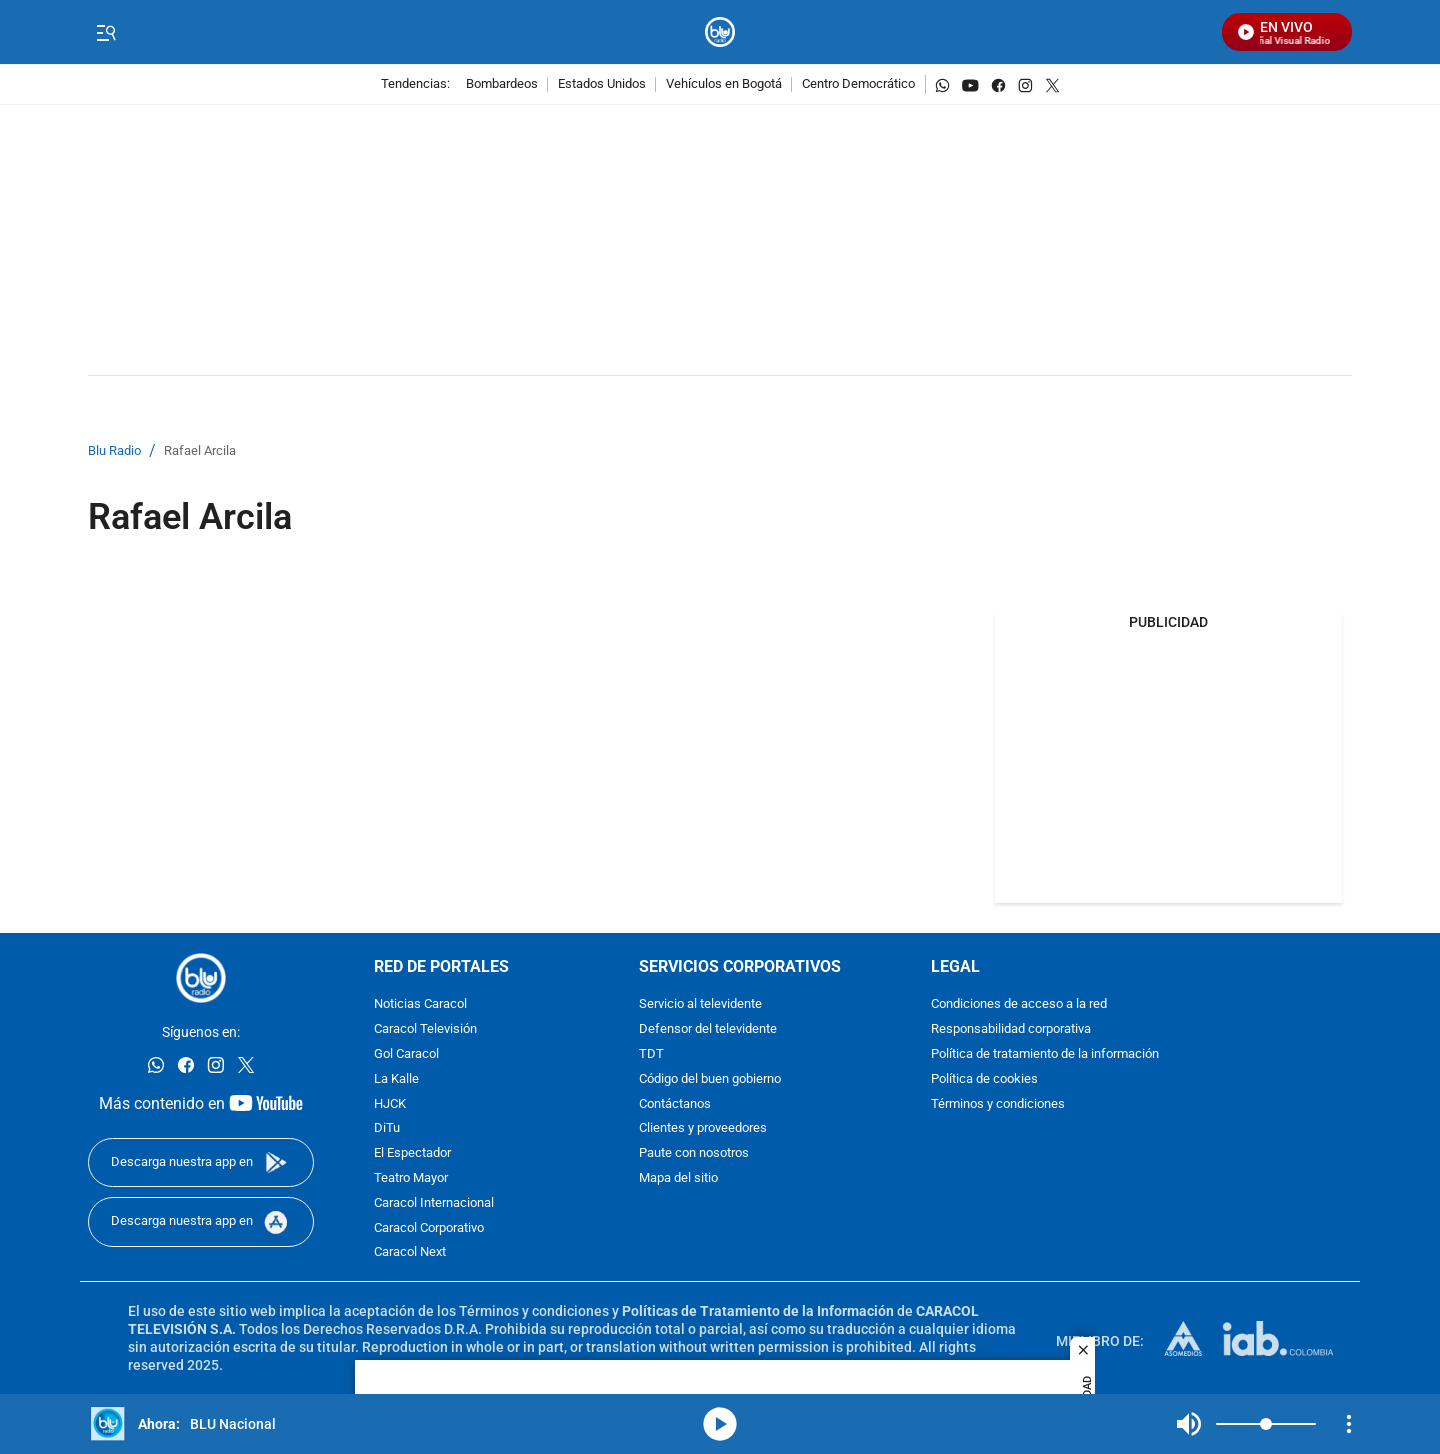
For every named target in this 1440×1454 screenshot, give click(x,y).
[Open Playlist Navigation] (1349, 1424)
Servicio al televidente (700, 1004)
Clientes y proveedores (703, 1128)
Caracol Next (410, 1252)
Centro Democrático (858, 84)
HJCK (390, 1104)
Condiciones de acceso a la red (1019, 1004)
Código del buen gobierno (710, 1079)
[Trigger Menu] (105, 33)
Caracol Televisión (425, 1029)
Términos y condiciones (998, 1104)
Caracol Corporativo (429, 1228)
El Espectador (412, 1153)
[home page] (720, 32)
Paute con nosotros (694, 1153)
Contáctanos (675, 1104)
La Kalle (396, 1079)
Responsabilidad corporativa (1011, 1029)
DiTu (387, 1128)
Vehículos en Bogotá (724, 84)
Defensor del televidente (708, 1029)
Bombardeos (502, 84)
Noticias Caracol (420, 1004)
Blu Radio (114, 451)
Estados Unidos (602, 84)
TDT (651, 1054)
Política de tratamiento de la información (1045, 1054)
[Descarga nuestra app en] (201, 1162)
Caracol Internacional (434, 1203)
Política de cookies (984, 1079)
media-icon (720, 1424)
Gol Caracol (406, 1054)
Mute (1189, 1424)
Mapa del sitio (678, 1178)
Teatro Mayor (411, 1178)
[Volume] (1266, 1424)
